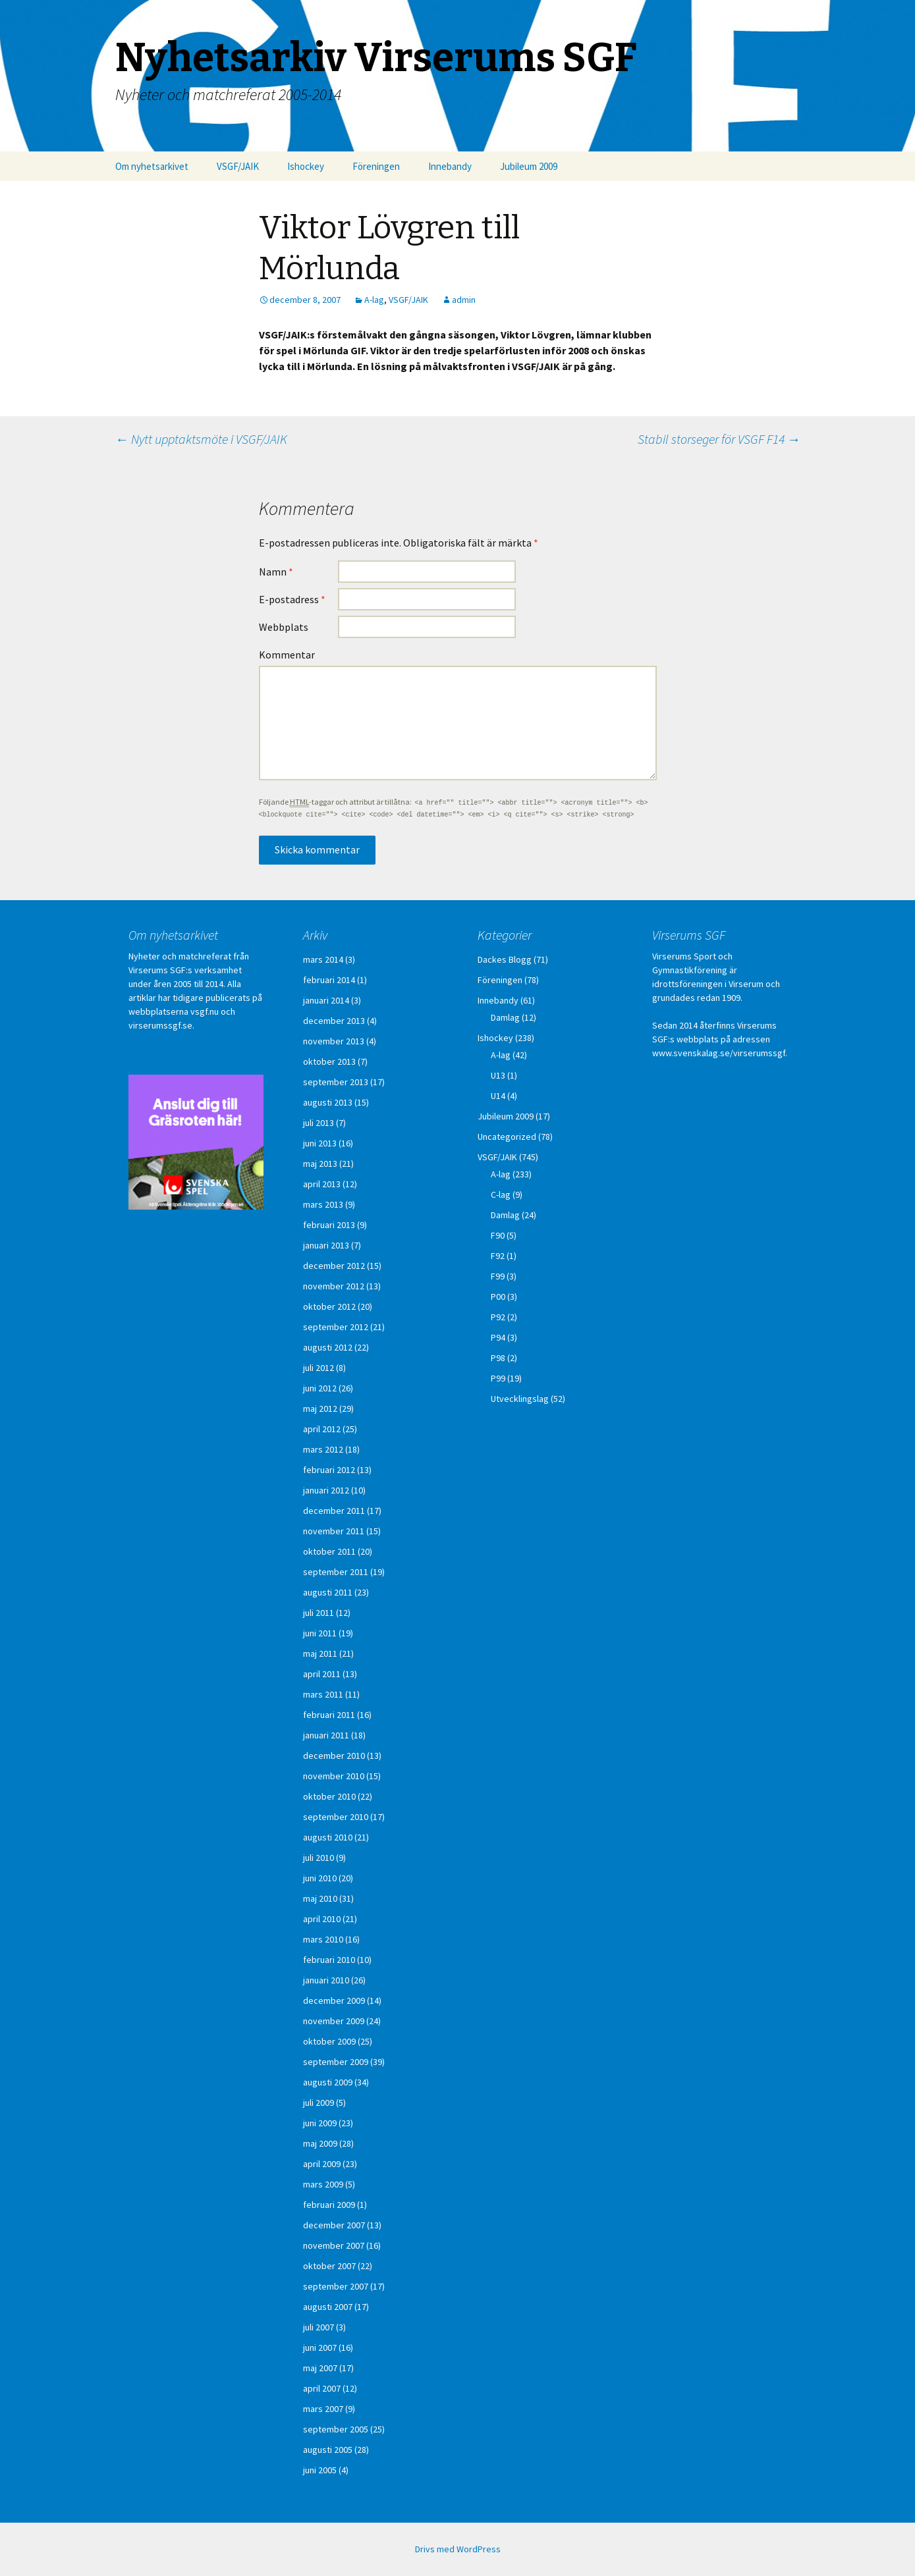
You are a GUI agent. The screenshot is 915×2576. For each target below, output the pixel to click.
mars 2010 (323, 1939)
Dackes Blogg (505, 959)
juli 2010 (318, 1858)
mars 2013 (323, 1204)
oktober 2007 (329, 2266)
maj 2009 (320, 2143)
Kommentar (287, 654)
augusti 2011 (327, 1592)
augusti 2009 (327, 2082)
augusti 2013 (327, 1102)
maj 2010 (320, 1898)
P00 (498, 1296)
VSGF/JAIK (238, 166)
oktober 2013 (329, 1061)
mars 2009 (323, 2184)
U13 (498, 1075)
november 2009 (333, 2021)
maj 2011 (320, 1653)
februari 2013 (329, 1225)
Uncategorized (507, 1136)
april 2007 (322, 2388)
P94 (498, 1337)
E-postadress (292, 599)
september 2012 (335, 1327)
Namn (276, 571)
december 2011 (334, 1510)
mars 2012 (323, 1449)
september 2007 (335, 2286)
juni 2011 (320, 1633)
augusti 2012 (327, 1347)
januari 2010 (326, 1980)
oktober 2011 (329, 1551)
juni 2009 (320, 2123)
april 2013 (322, 1184)
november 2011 (333, 1531)
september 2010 (335, 1817)
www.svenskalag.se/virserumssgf (718, 1053)
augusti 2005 (327, 2449)
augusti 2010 (327, 1837)
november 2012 (333, 1286)
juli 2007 (318, 2327)
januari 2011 (326, 1735)
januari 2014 (326, 1000)
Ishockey (305, 166)
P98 (498, 1358)
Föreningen (376, 166)
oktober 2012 (329, 1306)
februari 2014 (329, 980)
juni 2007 (320, 2347)
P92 (498, 1317)
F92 (498, 1256)
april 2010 (322, 1919)
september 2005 (335, 2429)
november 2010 (333, 1776)
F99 (498, 1276)
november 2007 (333, 2245)
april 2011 (322, 1674)
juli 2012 (318, 1368)
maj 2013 (320, 1163)
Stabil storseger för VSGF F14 (719, 439)
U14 (498, 1096)
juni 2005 (320, 2470)
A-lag (374, 300)
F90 (498, 1235)
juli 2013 (318, 1123)
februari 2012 (329, 1470)
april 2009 (322, 2164)
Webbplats (283, 626)
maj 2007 (320, 2368)
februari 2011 (329, 1715)
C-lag (501, 1194)
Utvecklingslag (520, 1399)
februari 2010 (329, 1960)
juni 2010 (320, 1878)
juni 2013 (320, 1143)
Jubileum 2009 (528, 166)
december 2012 (334, 1266)
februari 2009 (329, 2205)
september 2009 (335, 2062)
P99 (498, 1378)
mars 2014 (323, 959)
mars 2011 (323, 1694)
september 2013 (335, 1082)
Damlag (505, 1017)
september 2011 (335, 1572)
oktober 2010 (329, 1796)
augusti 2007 (327, 2307)
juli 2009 (318, 2102)
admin (464, 300)
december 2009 (334, 2000)
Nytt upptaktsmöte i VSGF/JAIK (201, 439)
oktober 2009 (329, 2041)
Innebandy (450, 166)
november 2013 (333, 1041)
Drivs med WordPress (458, 2549)
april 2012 (322, 1429)
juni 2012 (320, 1388)
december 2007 (334, 2225)
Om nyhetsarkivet (151, 166)
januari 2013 (326, 1245)
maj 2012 (320, 1408)
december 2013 (334, 1021)
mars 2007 (323, 2409)
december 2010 (334, 1755)
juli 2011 (318, 1613)
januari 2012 (326, 1490)
